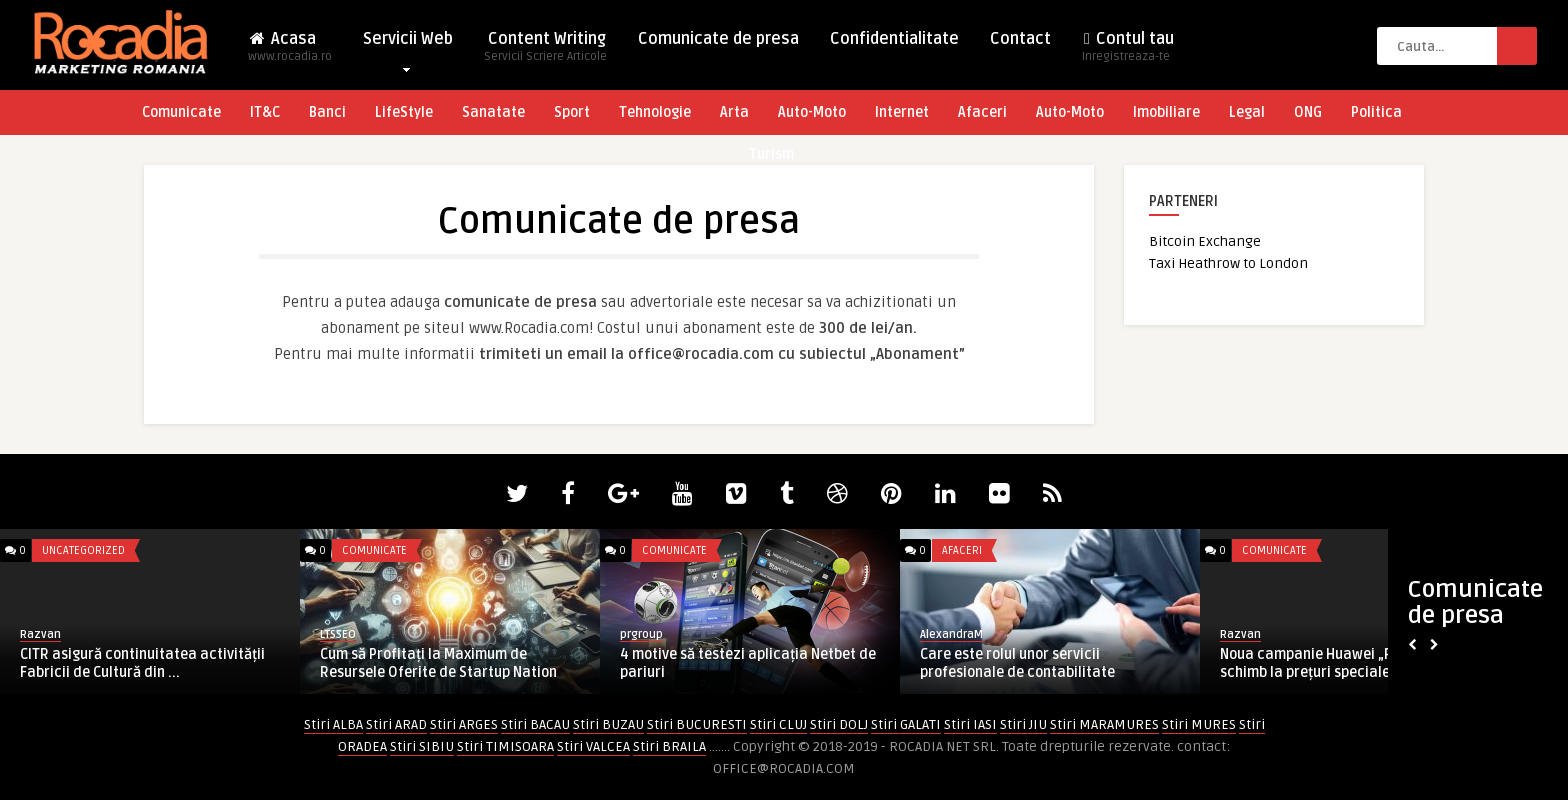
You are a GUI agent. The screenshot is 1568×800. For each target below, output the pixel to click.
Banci (327, 112)
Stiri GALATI (906, 724)
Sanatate (493, 112)
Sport (572, 112)
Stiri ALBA (333, 724)
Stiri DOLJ (839, 724)
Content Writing (545, 52)
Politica (1376, 112)
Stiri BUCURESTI (697, 724)
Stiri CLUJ (778, 724)
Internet (902, 112)
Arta (734, 112)
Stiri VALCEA (593, 746)
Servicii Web (408, 43)
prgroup (641, 634)
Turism (771, 154)
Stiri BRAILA (669, 746)
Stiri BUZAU (608, 724)
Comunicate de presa (718, 39)
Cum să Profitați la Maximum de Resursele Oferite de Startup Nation (438, 663)
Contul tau (1128, 52)
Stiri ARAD (396, 724)
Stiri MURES (1199, 724)
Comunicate (181, 112)
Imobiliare (1166, 112)
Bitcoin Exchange (1205, 241)
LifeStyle (404, 112)
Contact (1020, 39)
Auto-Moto (812, 112)
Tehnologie (655, 112)
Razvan (40, 634)
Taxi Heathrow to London (1228, 263)
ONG (1308, 112)
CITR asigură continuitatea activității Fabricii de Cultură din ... (142, 663)
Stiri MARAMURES (1104, 724)
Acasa (290, 52)
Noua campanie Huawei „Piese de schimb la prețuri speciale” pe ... (1329, 663)
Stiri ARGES (464, 724)
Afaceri (982, 112)
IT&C (265, 112)
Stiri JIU (1023, 724)
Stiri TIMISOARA (505, 746)
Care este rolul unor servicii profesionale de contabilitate (1017, 663)
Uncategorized (83, 550)
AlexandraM (951, 634)
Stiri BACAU (535, 724)
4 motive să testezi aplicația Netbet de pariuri (748, 663)
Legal (1247, 112)
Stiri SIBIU (422, 746)
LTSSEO (338, 634)
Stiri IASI (970, 724)
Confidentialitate (894, 39)
